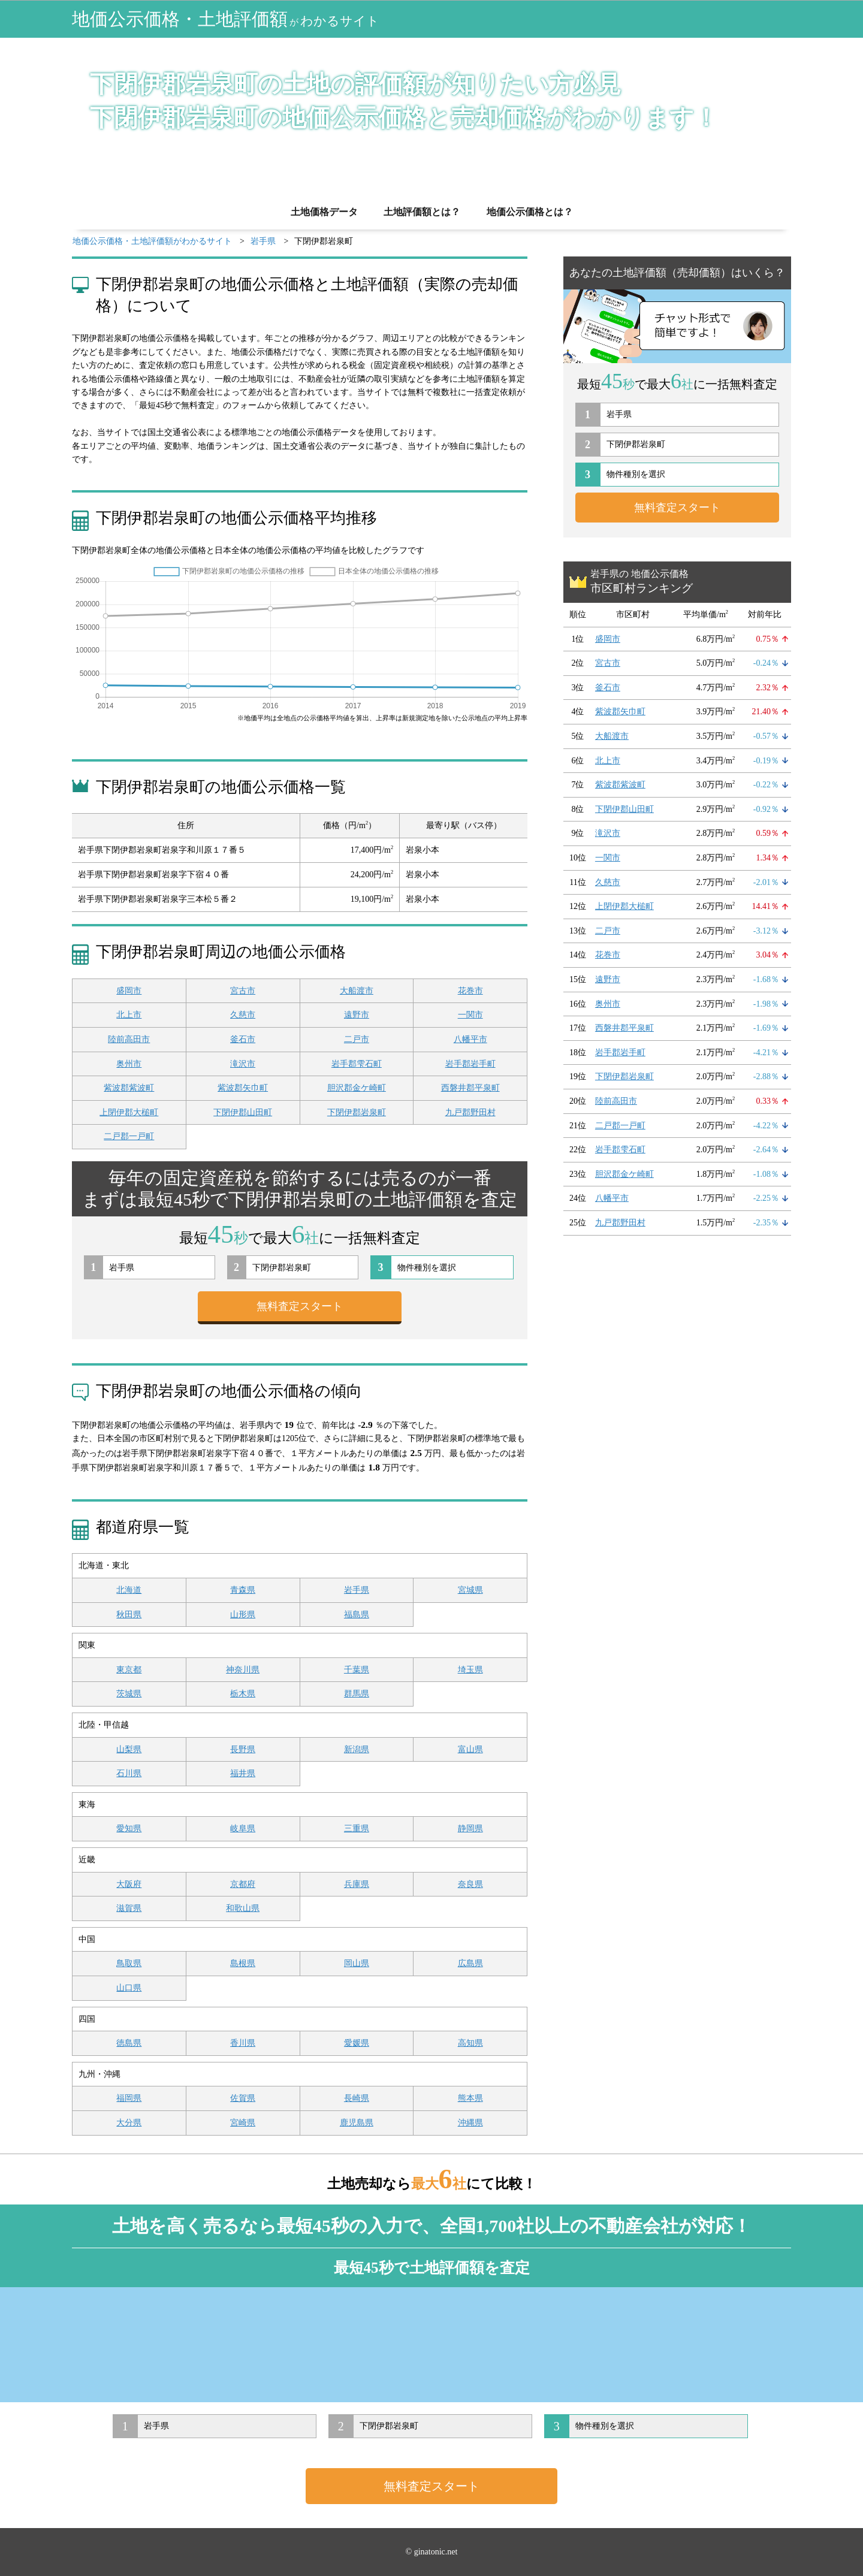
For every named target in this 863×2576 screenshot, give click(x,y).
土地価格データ (324, 212)
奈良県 (470, 1884)
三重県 (356, 1828)
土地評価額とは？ (422, 212)
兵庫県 (356, 1884)
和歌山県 (242, 1908)
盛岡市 (128, 990)
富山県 (470, 1749)
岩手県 (356, 1590)
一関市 (470, 1014)
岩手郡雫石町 (356, 1063)
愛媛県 (356, 2043)
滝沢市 (242, 1063)
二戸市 (356, 1039)
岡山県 (356, 1963)
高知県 (470, 2043)
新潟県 (356, 1749)
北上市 (128, 1014)
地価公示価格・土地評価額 (225, 19)
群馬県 (356, 1693)
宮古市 (242, 990)
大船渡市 (356, 990)
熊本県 (470, 2098)
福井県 (242, 1773)
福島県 (356, 1614)
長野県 (242, 1749)
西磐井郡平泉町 (470, 1087)
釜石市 (242, 1039)
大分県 (128, 2122)
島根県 (242, 1963)
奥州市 (128, 1063)
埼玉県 (470, 1669)
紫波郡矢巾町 (243, 1087)
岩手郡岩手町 (470, 1063)
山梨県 (128, 1749)
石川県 (128, 1773)
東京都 (128, 1669)
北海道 (128, 1590)
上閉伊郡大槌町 (128, 1112)
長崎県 (356, 2098)
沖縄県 (470, 2122)
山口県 (128, 1987)
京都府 (242, 1884)
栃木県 (242, 1693)
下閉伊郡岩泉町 (356, 1112)
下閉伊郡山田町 (242, 1112)
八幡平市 (470, 1039)
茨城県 (128, 1693)
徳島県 (128, 2043)
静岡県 (470, 1828)
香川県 (242, 2043)
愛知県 (128, 1828)
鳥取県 (128, 1963)
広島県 (470, 1963)
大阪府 (128, 1884)
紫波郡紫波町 (129, 1087)
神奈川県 (242, 1669)
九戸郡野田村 (470, 1112)
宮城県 (470, 1590)
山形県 (242, 1614)
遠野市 (356, 1014)
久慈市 (242, 1014)
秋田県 (128, 1614)
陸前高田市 (129, 1039)
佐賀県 (242, 2098)
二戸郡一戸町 (129, 1136)
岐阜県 (242, 1828)
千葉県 (356, 1669)
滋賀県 (128, 1908)
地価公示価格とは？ (530, 212)
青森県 (242, 1590)
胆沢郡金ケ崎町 (356, 1087)
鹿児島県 (356, 2122)
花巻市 (470, 990)
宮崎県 (242, 2122)
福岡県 (128, 2098)
